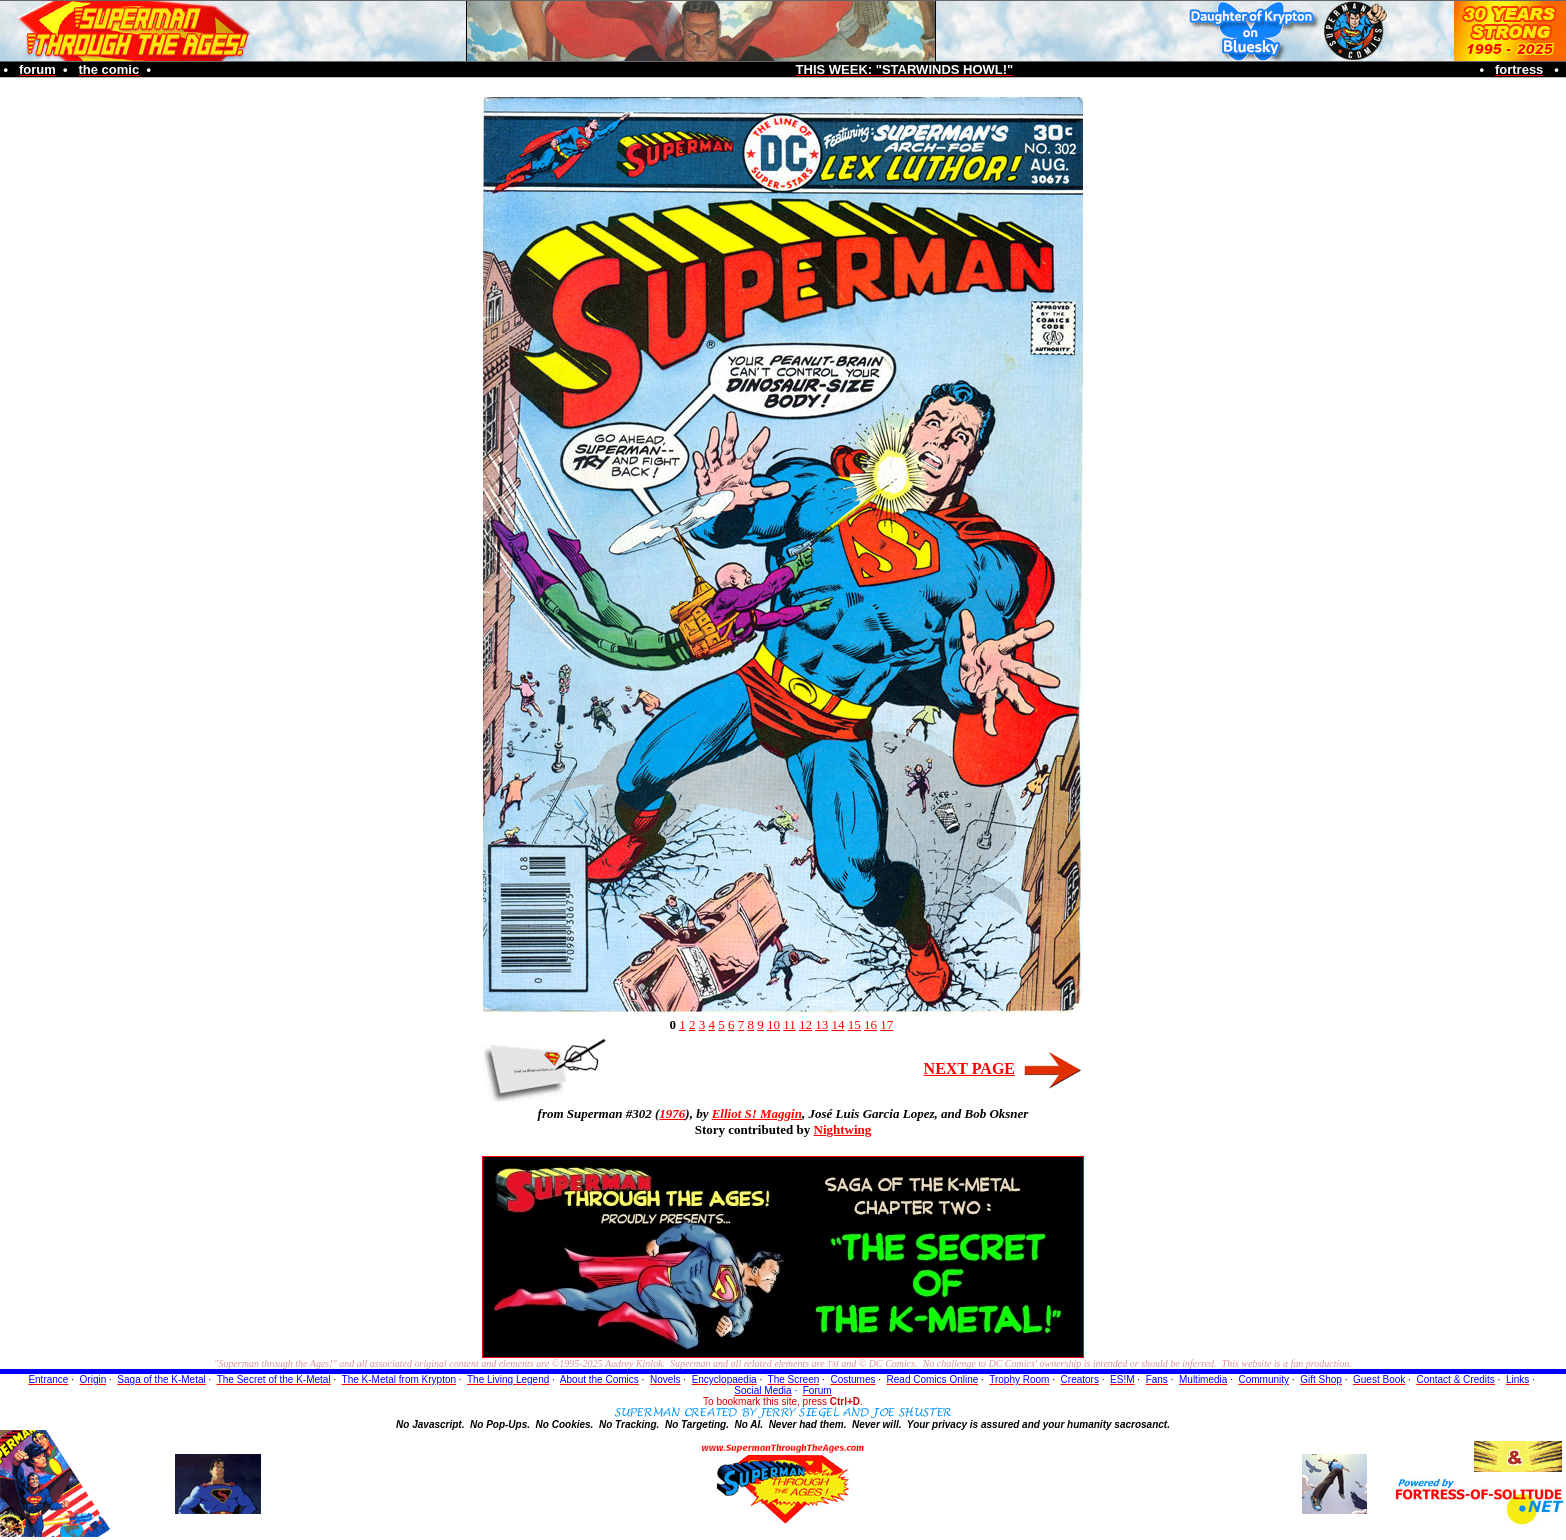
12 (805, 1024)
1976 (672, 1113)
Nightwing (843, 1129)
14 (838, 1024)
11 (789, 1024)
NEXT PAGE (969, 1068)
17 (886, 1024)
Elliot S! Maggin (757, 1113)
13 (821, 1024)
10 (773, 1024)
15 (854, 1024)
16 (870, 1024)
